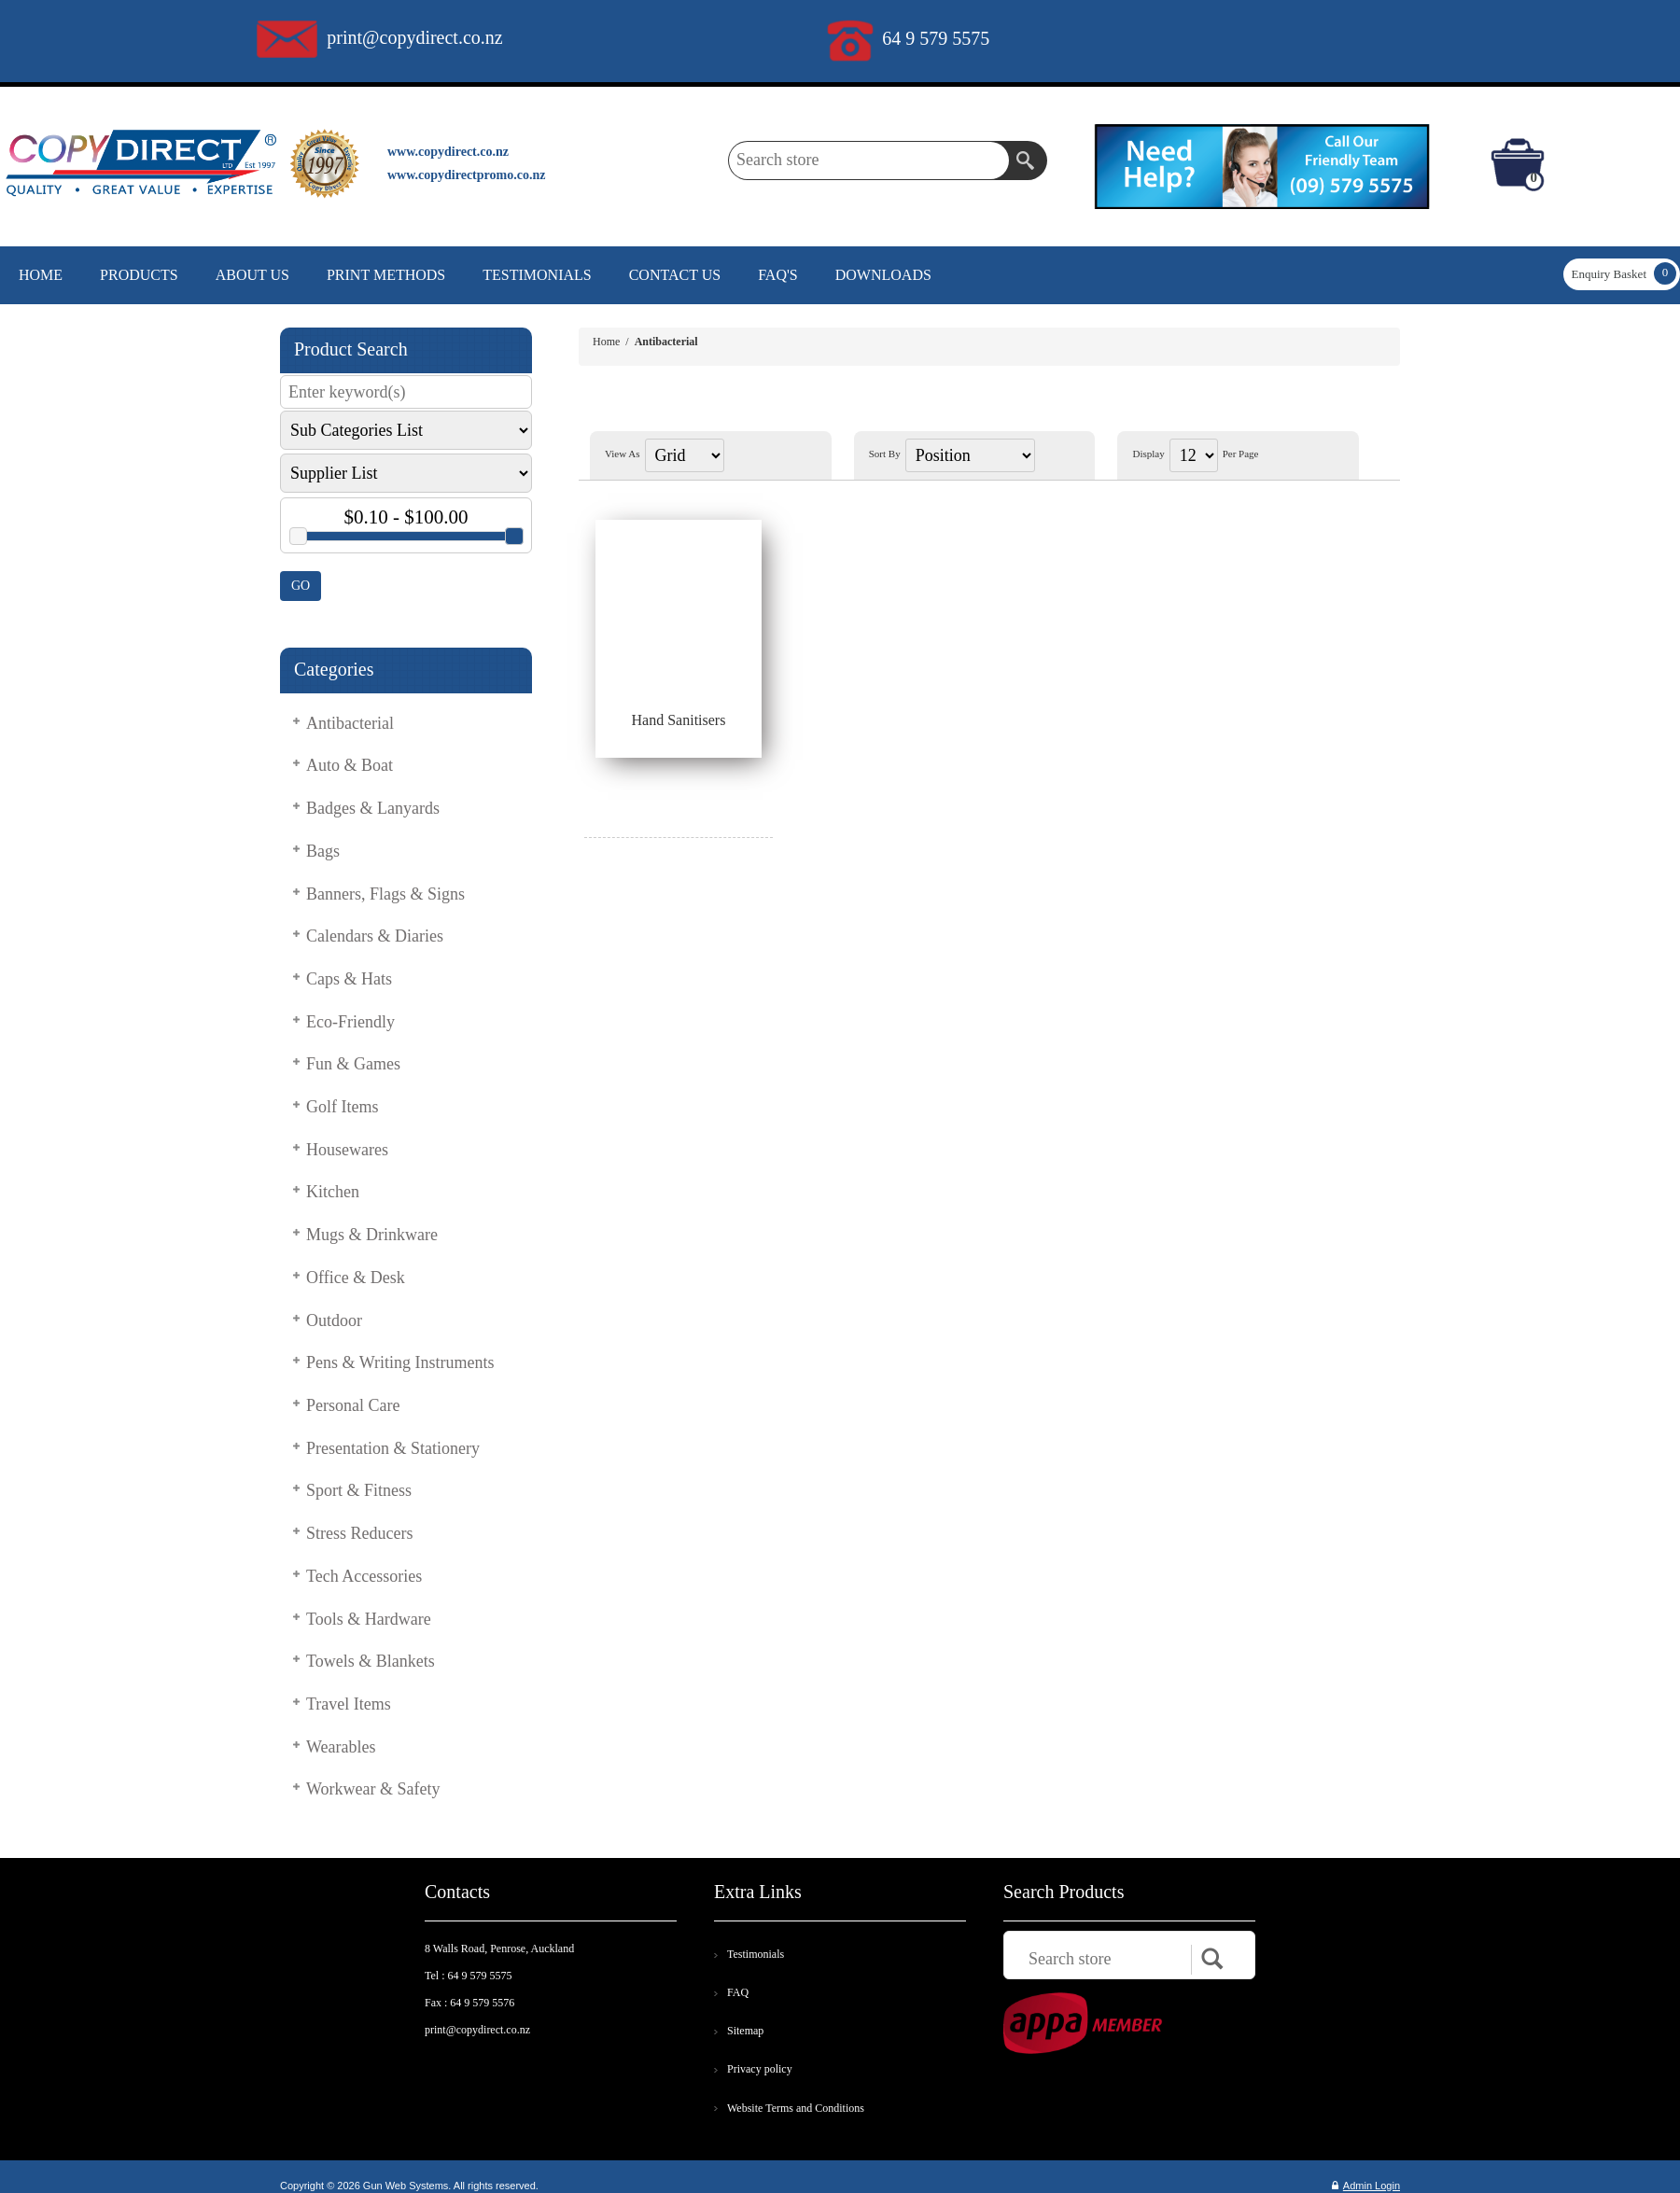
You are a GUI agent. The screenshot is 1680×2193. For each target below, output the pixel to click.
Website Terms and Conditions (795, 2108)
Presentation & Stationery (393, 1448)
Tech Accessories (364, 1576)
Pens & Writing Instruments (400, 1362)
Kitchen (332, 1191)
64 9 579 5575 (935, 38)
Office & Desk (355, 1277)
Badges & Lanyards (373, 808)
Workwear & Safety (373, 1789)
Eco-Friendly (350, 1022)
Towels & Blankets (370, 1661)
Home (606, 341)
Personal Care (352, 1405)
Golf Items (342, 1106)
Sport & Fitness (359, 1490)
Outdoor (334, 1320)
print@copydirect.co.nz (414, 37)
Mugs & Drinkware (372, 1234)
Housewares (347, 1149)
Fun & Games (353, 1064)
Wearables (341, 1747)
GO (300, 586)
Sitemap (745, 2030)
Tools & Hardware (368, 1619)
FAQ (738, 1992)
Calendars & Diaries (374, 936)
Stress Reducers (359, 1533)
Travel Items (348, 1704)
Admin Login (1366, 2185)
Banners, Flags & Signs (385, 894)
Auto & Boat (349, 765)
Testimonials (755, 1954)
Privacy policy (759, 2068)
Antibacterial (350, 723)
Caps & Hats (349, 979)
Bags (323, 851)
